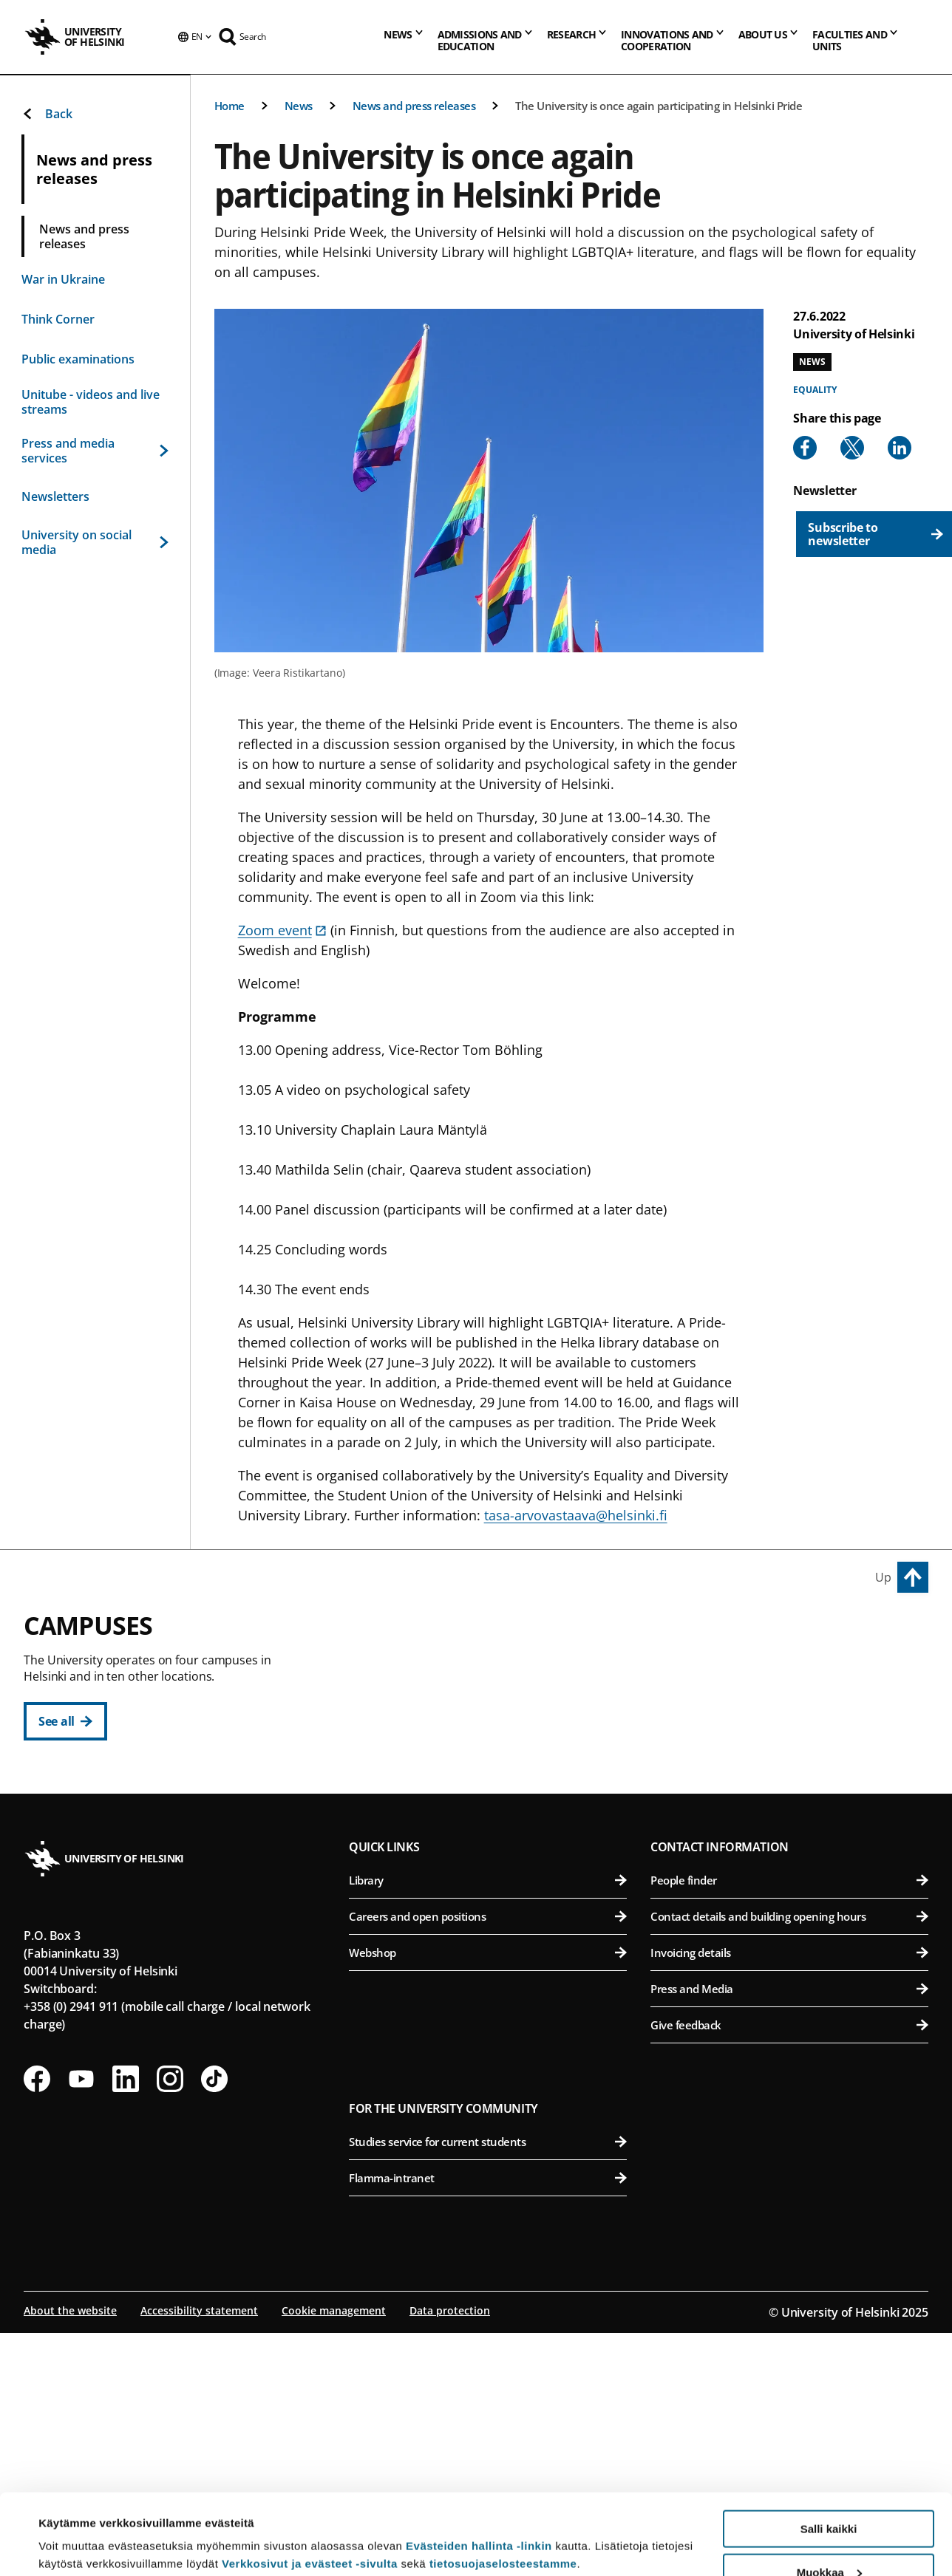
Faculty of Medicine (792, 1875)
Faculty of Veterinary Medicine (792, 1776)
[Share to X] (852, 447)
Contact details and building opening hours (789, 2141)
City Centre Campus (418, 1634)
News (299, 105)
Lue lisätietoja (76, 2528)
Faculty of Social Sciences (495, 1812)
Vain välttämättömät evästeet (828, 2539)
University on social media (95, 542)
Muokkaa (829, 2496)
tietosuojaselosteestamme (503, 2487)
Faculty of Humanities (495, 1668)
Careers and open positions (488, 2141)
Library (488, 2105)
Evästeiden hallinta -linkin (479, 2470)
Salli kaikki (828, 2453)
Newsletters (55, 496)
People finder (789, 2105)
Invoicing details (789, 2177)
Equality (814, 389)
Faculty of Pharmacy (792, 1740)
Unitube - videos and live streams (90, 401)
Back (46, 114)
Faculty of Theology (495, 1776)
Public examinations (78, 359)
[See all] (65, 1721)
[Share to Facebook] (805, 447)
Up (883, 1577)
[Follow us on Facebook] (37, 2304)
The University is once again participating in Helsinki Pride (658, 105)
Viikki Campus (696, 1634)
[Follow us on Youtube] (81, 2304)
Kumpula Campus (412, 1914)
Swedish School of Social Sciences (495, 1849)
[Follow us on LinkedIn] (125, 2304)
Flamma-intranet (488, 2403)
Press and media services (95, 450)
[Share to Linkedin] (899, 447)
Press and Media (789, 2214)
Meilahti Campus (707, 1842)
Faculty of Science (495, 1948)
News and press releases (414, 105)
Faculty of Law (495, 1740)
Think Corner (58, 319)
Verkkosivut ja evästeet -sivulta (310, 2487)
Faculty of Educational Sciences (495, 1704)
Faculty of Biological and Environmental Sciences (792, 1704)
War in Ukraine (63, 279)
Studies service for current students (488, 2367)
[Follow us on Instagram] (170, 2304)
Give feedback (789, 2250)
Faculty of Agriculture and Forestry (792, 1668)
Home (229, 105)
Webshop (488, 2177)
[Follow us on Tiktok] (214, 2304)
